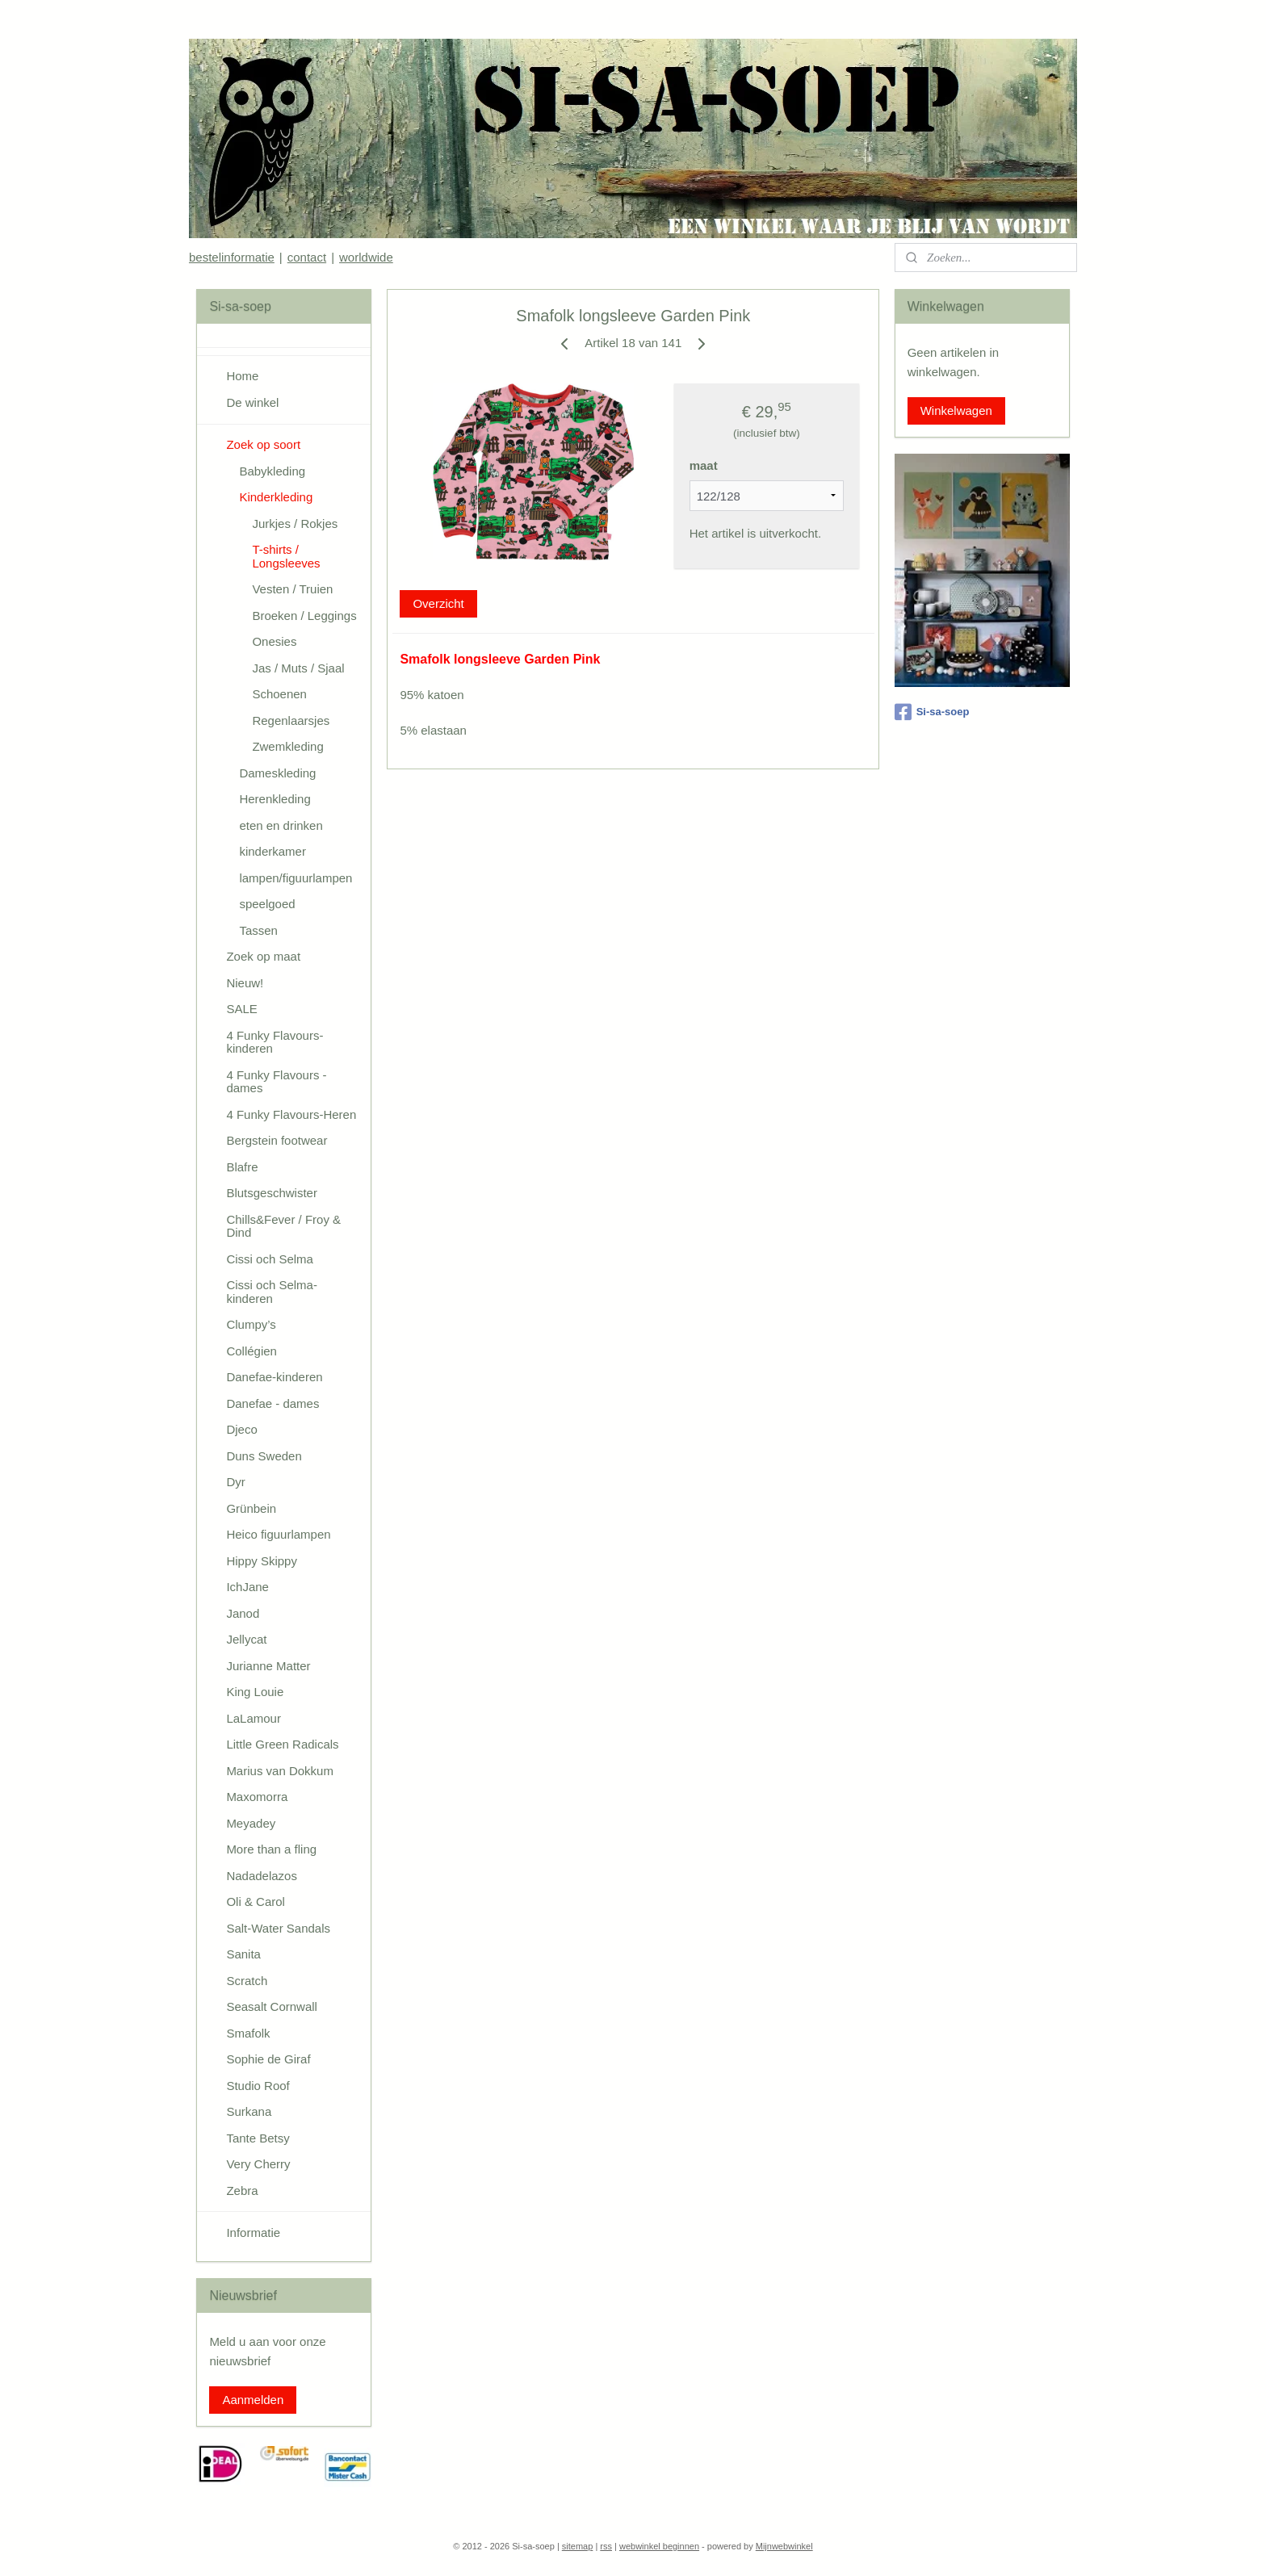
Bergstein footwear (276, 1140)
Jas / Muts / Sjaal (298, 668)
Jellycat (246, 1639)
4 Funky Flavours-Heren (291, 1114)
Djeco (241, 1429)
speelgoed (267, 904)
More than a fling (271, 1849)
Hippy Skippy (261, 1561)
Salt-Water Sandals (278, 1928)
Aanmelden (252, 2399)
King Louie (254, 1691)
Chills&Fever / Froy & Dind (283, 1226)
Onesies (274, 641)
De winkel (252, 402)
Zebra (242, 2190)
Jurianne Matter (268, 1666)
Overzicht (438, 603)
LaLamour (253, 1718)
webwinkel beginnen (659, 2546)
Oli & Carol (255, 1901)
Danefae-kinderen (274, 1377)
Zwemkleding (287, 746)
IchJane (247, 1587)
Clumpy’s (250, 1324)
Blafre (242, 1167)
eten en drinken (280, 825)
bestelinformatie (232, 257)
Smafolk (248, 2033)
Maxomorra (256, 1796)
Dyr (235, 1482)
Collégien (251, 1351)
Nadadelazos (261, 1876)
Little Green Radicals (282, 1744)
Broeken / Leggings (304, 615)
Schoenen (279, 694)
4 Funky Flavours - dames (276, 1081)
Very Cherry (258, 2164)
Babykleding (272, 471)
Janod (242, 1613)
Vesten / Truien (292, 589)
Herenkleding (274, 799)
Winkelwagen (956, 410)
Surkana (248, 2111)
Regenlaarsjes (290, 720)
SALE (241, 1009)
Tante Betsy (257, 2138)
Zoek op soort (263, 444)
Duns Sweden (263, 1456)
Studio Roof (257, 2085)
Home (242, 376)
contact (306, 257)
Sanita (243, 1954)
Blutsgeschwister (271, 1193)
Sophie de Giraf (268, 2059)
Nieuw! (244, 983)
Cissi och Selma (269, 1259)
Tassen (258, 930)
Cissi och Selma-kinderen (271, 1291)
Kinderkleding (275, 497)
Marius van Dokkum (279, 1771)
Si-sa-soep (932, 712)
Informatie (253, 2232)
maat (703, 465)
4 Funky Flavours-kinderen (274, 1042)
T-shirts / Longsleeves (286, 556)
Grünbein (251, 1508)
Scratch (246, 1980)
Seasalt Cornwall (271, 2006)
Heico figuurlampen (278, 1534)
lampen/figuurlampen (295, 878)
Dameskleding (277, 773)
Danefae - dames (272, 1403)
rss (606, 2546)
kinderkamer (272, 851)
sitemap (577, 2546)
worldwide (366, 257)
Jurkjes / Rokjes (294, 523)
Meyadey (250, 1823)
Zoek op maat (263, 956)
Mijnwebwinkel (784, 2546)
